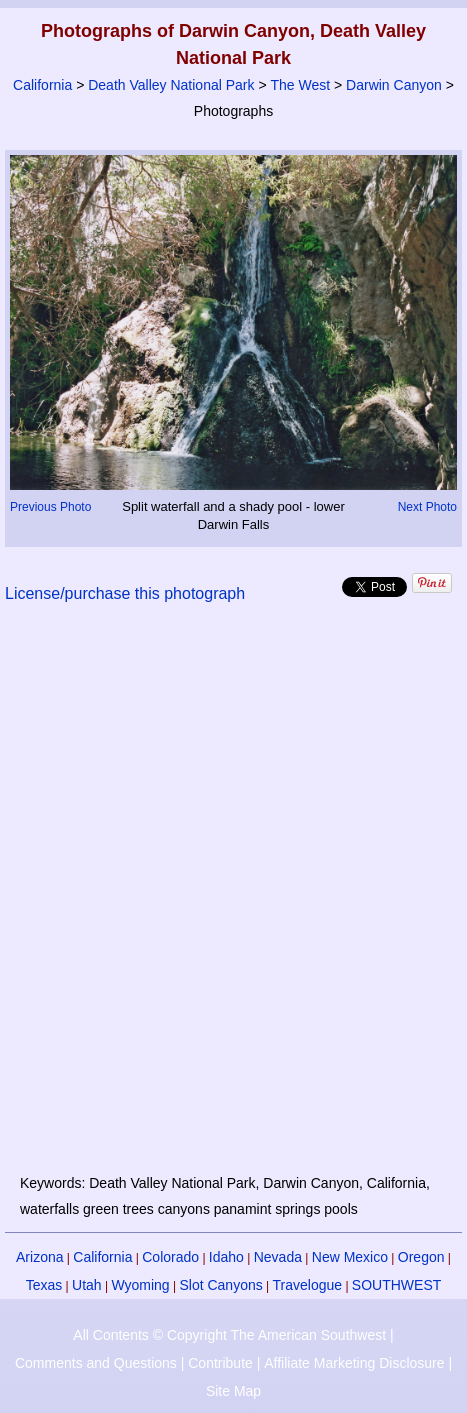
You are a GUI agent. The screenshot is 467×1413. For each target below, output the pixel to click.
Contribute (220, 1363)
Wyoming (140, 1285)
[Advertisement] (233, 900)
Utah (87, 1285)
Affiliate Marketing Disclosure (354, 1363)
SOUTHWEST (396, 1285)
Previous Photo (50, 507)
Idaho (226, 1257)
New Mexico (350, 1257)
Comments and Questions (96, 1363)
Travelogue (308, 1285)
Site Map (233, 1391)
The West (300, 85)
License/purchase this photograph (125, 593)
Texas (44, 1285)
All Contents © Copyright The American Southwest (229, 1335)
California (42, 85)
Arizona (39, 1257)
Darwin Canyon (394, 85)
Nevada (278, 1257)
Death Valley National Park (171, 85)
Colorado (170, 1257)
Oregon (421, 1257)
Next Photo (427, 507)
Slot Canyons (220, 1285)
